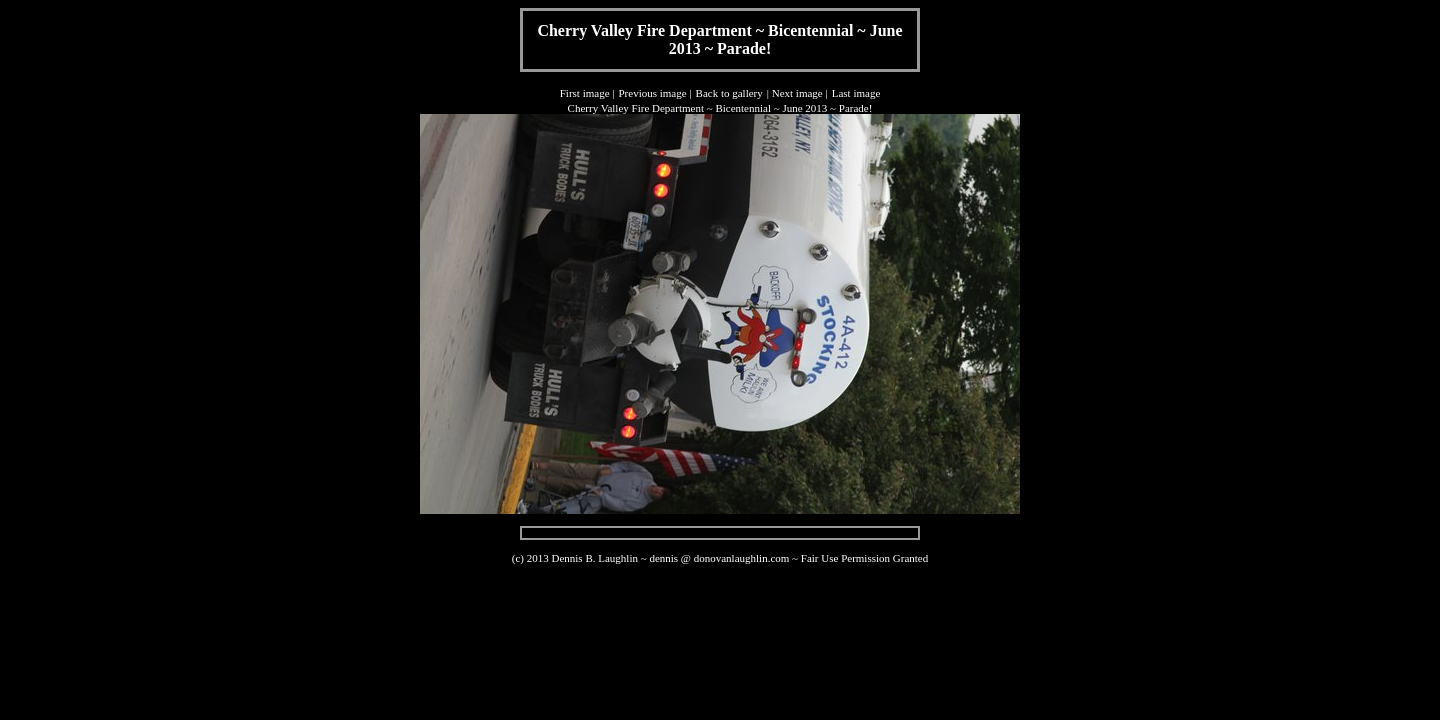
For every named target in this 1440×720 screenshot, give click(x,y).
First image (585, 93)
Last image (856, 93)
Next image (797, 93)
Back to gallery (729, 93)
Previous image (652, 93)
